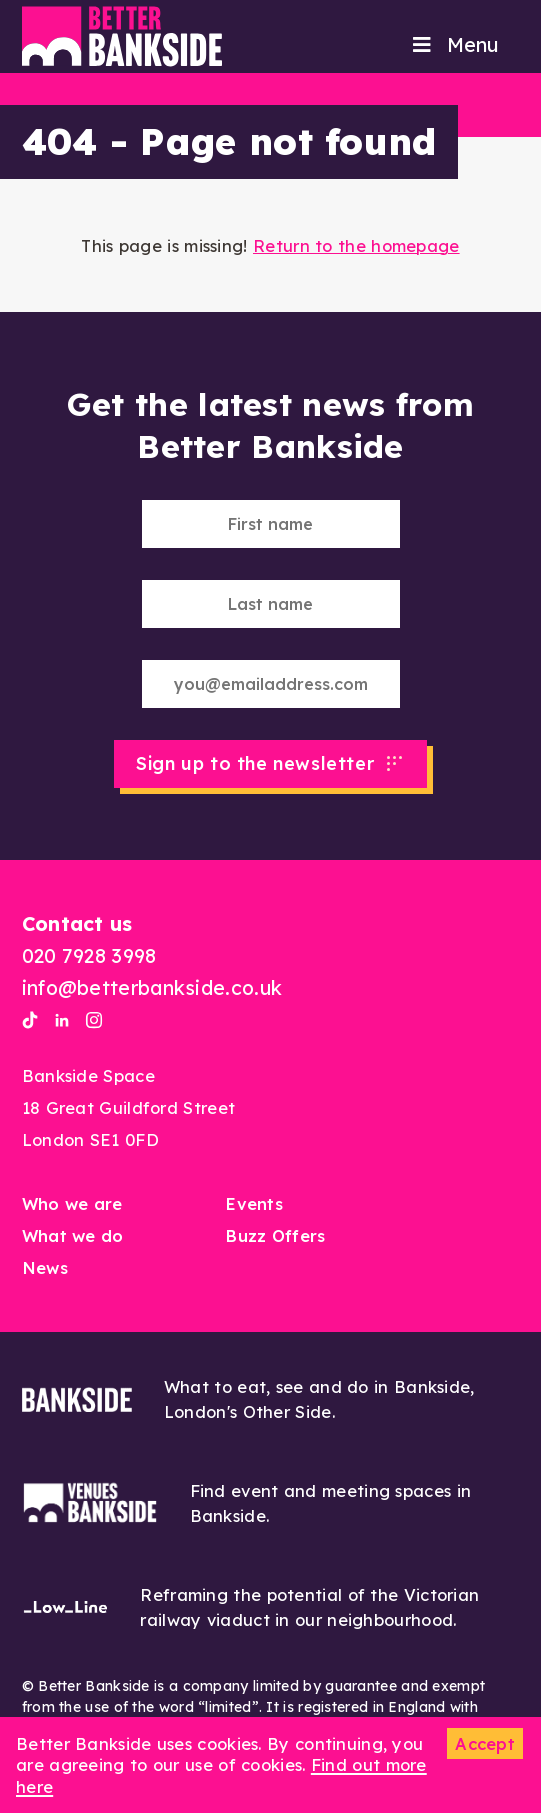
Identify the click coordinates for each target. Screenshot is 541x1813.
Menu (454, 44)
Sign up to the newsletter (255, 763)
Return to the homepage (356, 245)
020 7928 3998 (89, 955)
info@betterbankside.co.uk (152, 987)
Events (254, 1203)
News (45, 1267)
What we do (73, 1235)
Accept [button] (485, 1743)
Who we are (72, 1203)
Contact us (77, 923)
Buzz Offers (275, 1235)
